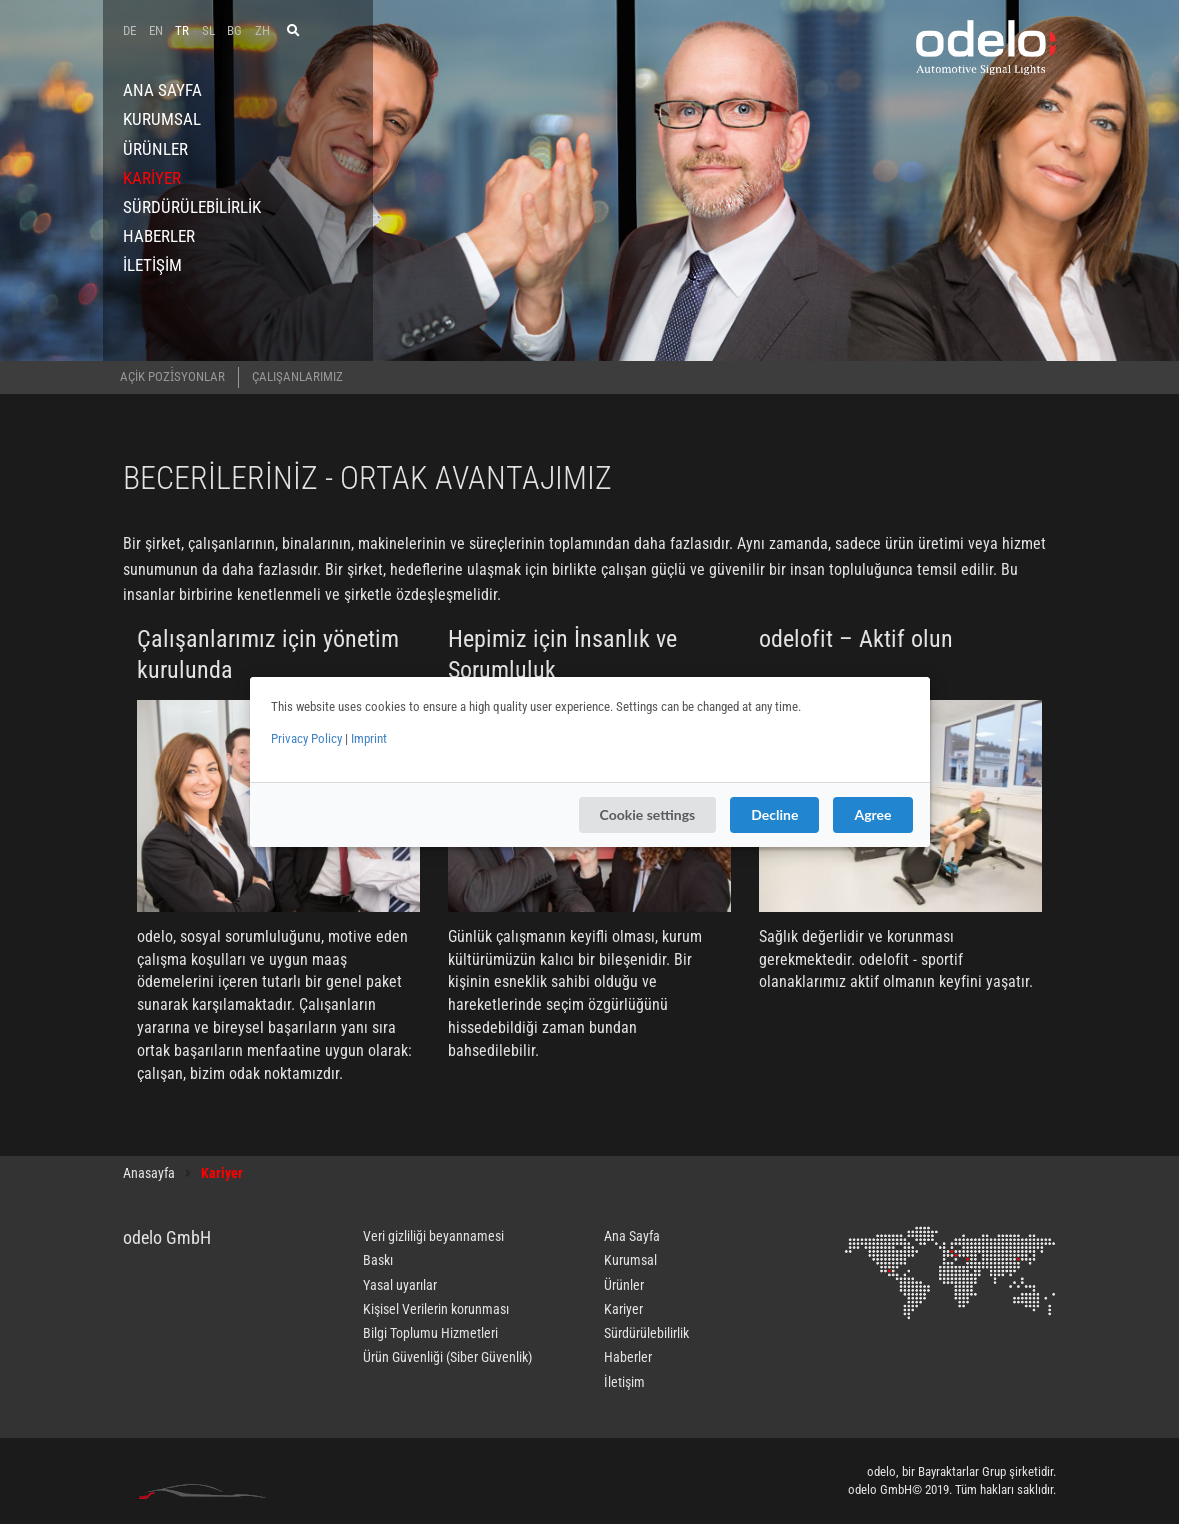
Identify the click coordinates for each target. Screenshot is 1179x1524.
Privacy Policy (306, 738)
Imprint (369, 738)
